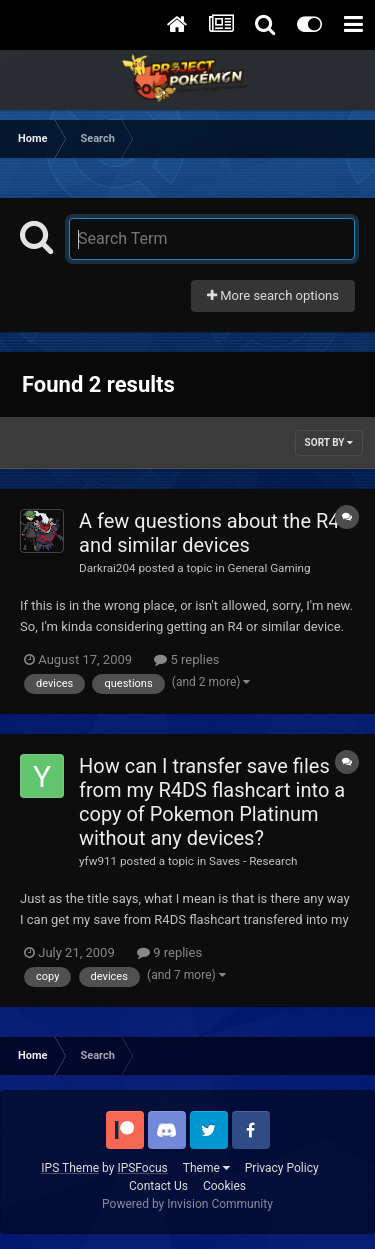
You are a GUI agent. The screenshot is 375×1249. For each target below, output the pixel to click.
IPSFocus (142, 1168)
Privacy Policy (282, 1168)
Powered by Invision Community (187, 1204)
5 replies (186, 659)
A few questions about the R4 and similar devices (209, 533)
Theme (206, 1168)
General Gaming (268, 568)
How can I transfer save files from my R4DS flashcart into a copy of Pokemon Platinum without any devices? (212, 802)
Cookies (224, 1186)
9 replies (169, 952)
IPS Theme (70, 1168)
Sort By (329, 442)
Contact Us (158, 1186)
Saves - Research (253, 861)
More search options (273, 295)
